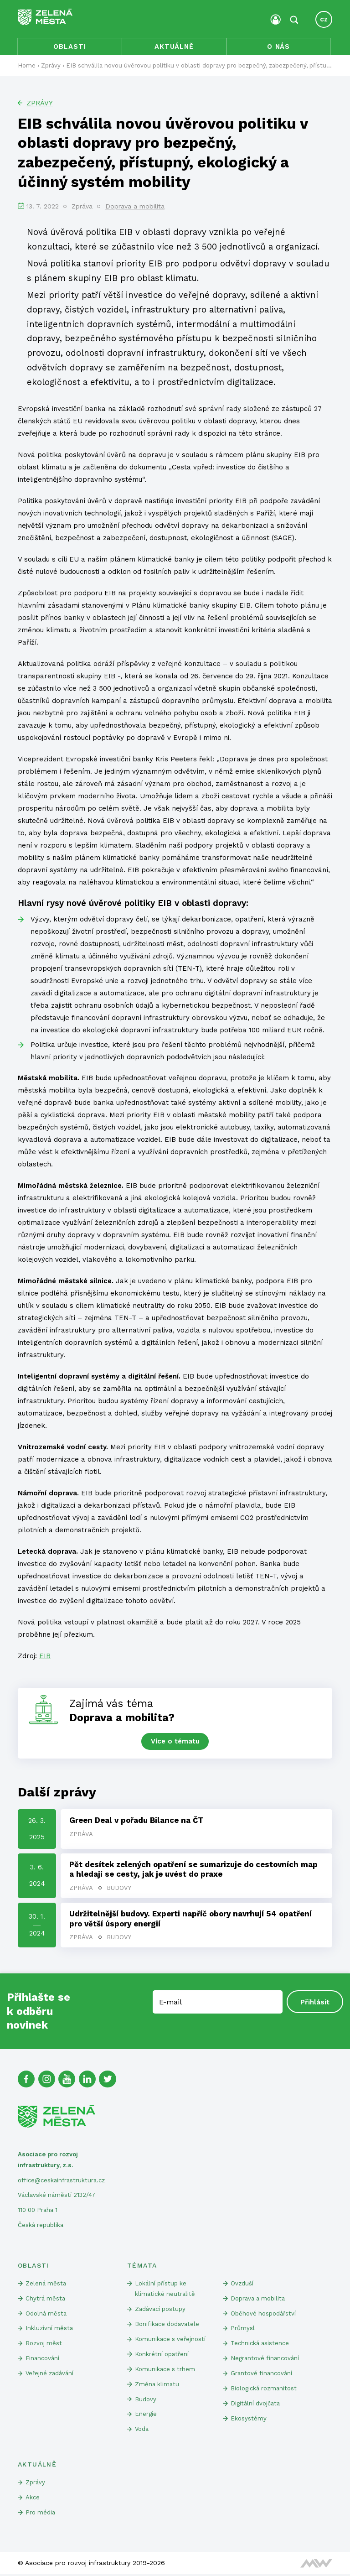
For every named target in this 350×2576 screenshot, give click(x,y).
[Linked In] (88, 2080)
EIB (45, 1656)
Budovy (119, 1888)
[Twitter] (108, 2080)
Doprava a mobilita (135, 206)
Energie (146, 2415)
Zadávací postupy (160, 2310)
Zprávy (39, 104)
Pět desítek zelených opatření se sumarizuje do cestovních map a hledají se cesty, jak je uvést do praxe (193, 1869)
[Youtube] (67, 2080)
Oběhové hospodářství (263, 2314)
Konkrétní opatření (162, 2355)
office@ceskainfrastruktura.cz (61, 2181)
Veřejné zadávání (50, 2374)
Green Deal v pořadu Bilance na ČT (136, 1821)
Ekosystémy (249, 2419)
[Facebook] (26, 2080)
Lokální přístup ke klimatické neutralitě (165, 2290)
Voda (142, 2430)
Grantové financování (261, 2374)
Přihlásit (314, 2002)
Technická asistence (260, 2344)
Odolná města (46, 2314)
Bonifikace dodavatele (167, 2325)
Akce (33, 2499)
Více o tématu (175, 1742)
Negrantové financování (265, 2359)
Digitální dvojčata (255, 2404)
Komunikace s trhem (165, 2370)
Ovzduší (242, 2284)
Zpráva (81, 1834)
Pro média (40, 2514)
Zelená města (46, 2284)
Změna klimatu (157, 2385)
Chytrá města (45, 2299)
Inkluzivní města (49, 2329)
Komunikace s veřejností (170, 2340)
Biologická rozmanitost (264, 2389)
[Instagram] (47, 2080)
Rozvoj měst (44, 2344)
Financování (42, 2359)
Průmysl (243, 2329)
